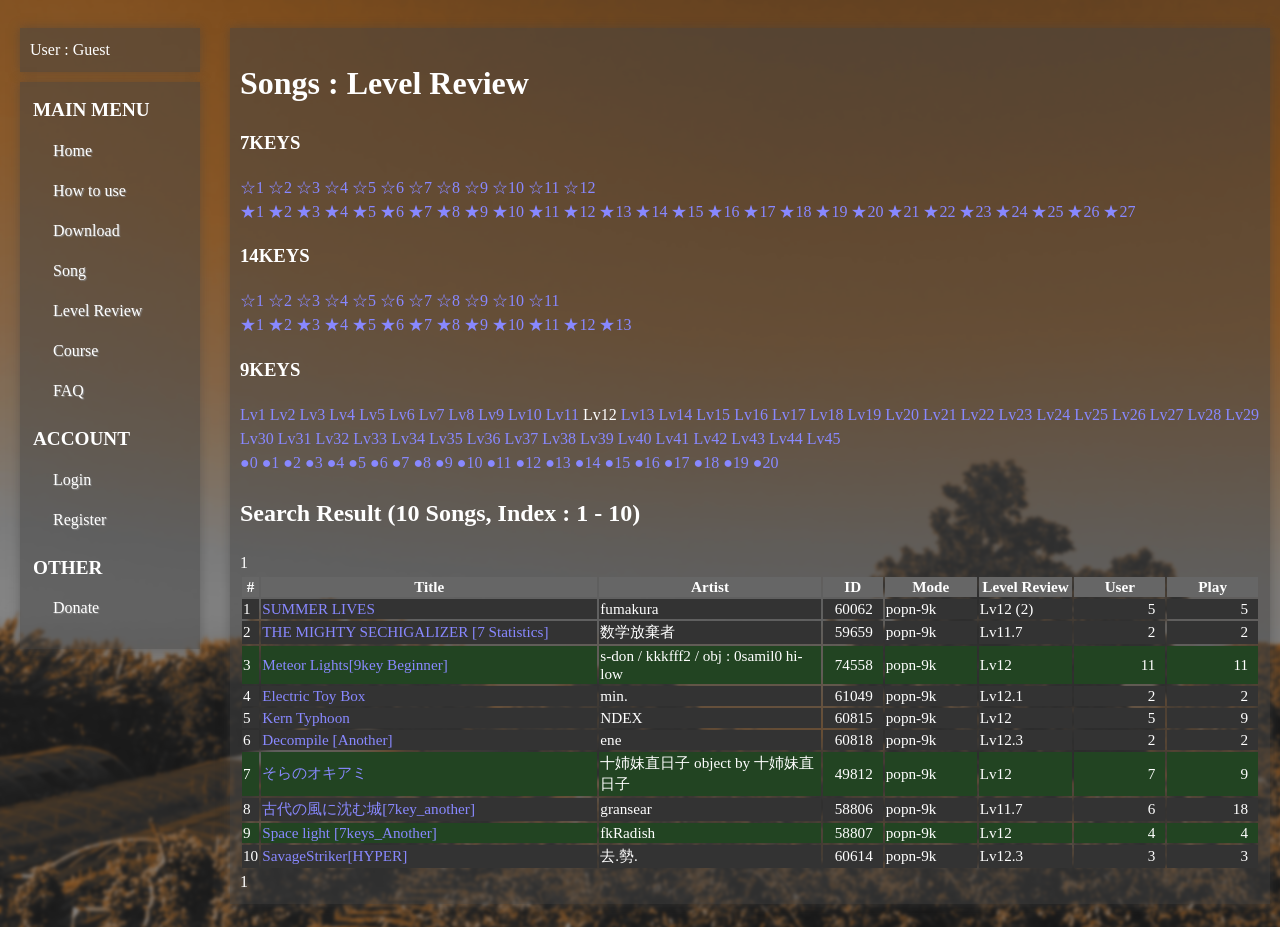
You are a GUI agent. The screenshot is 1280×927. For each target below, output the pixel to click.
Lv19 (864, 414)
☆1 (252, 187)
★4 (336, 211)
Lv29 (1242, 414)
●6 (379, 462)
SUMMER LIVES (318, 608)
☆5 (364, 187)
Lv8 (461, 414)
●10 (470, 462)
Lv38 (559, 438)
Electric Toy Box (313, 695)
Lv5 (372, 414)
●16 (647, 462)
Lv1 (253, 414)
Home (72, 150)
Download (86, 230)
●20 (766, 462)
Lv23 (1016, 414)
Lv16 (751, 414)
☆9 (476, 187)
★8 (448, 211)
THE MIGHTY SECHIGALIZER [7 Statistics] (405, 631)
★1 (252, 211)
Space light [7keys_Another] (349, 832)
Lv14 (676, 414)
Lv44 (786, 438)
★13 (615, 211)
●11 (498, 462)
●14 (588, 462)
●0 (249, 462)
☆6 (392, 187)
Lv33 (370, 438)
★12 (579, 211)
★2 (280, 211)
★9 (476, 211)
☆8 (448, 187)
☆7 (420, 187)
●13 (558, 462)
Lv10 (525, 414)
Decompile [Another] (327, 739)
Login (72, 479)
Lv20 (902, 414)
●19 (736, 462)
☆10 (508, 187)
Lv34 (408, 438)
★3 (308, 211)
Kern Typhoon (306, 717)
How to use (89, 190)
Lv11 (562, 414)
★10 (508, 211)
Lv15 (713, 414)
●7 (401, 462)
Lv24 (1053, 414)
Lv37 (521, 438)
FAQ (68, 390)
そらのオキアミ (314, 772)
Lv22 (978, 414)
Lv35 (446, 438)
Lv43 (748, 438)
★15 (687, 211)
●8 (422, 462)
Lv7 (432, 414)
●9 (444, 462)
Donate (76, 607)
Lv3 (313, 414)
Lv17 (789, 414)
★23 (975, 211)
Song (69, 270)
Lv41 (673, 438)
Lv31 (295, 438)
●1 (271, 462)
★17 (759, 211)
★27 (1119, 211)
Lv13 (638, 414)
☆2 (280, 187)
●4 (336, 462)
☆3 (308, 187)
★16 (723, 211)
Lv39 (597, 438)
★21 (903, 211)
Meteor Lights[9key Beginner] (355, 664)
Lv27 (1167, 414)
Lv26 (1129, 414)
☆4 (336, 187)
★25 (1047, 211)
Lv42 (710, 438)
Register (79, 519)
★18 (795, 211)
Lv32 (333, 438)
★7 (420, 211)
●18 (707, 462)
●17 (677, 462)
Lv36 (484, 438)
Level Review (97, 310)
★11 (543, 211)
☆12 (579, 187)
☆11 (543, 187)
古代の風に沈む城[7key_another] (368, 808)
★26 (1083, 211)
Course (75, 350)
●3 (314, 462)
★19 (831, 211)
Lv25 (1091, 414)
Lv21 (940, 414)
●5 (357, 462)
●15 (617, 462)
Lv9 (491, 414)
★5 (364, 211)
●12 (528, 462)
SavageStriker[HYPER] (334, 855)
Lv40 (635, 438)
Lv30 (257, 438)
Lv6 (402, 414)
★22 (939, 211)
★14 (651, 211)
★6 (392, 211)
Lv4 (342, 414)
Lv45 (824, 438)
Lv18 (827, 414)
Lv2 (283, 414)
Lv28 (1205, 414)
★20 (867, 211)
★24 (1011, 211)
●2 (292, 462)
